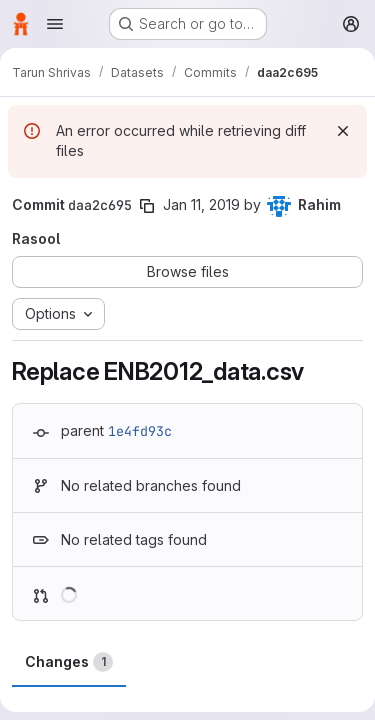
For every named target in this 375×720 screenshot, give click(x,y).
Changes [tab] (69, 662)
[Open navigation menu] (55, 24)
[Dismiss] (343, 131)
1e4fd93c (140, 431)
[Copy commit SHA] (147, 206)
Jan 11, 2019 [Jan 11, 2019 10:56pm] (201, 204)
